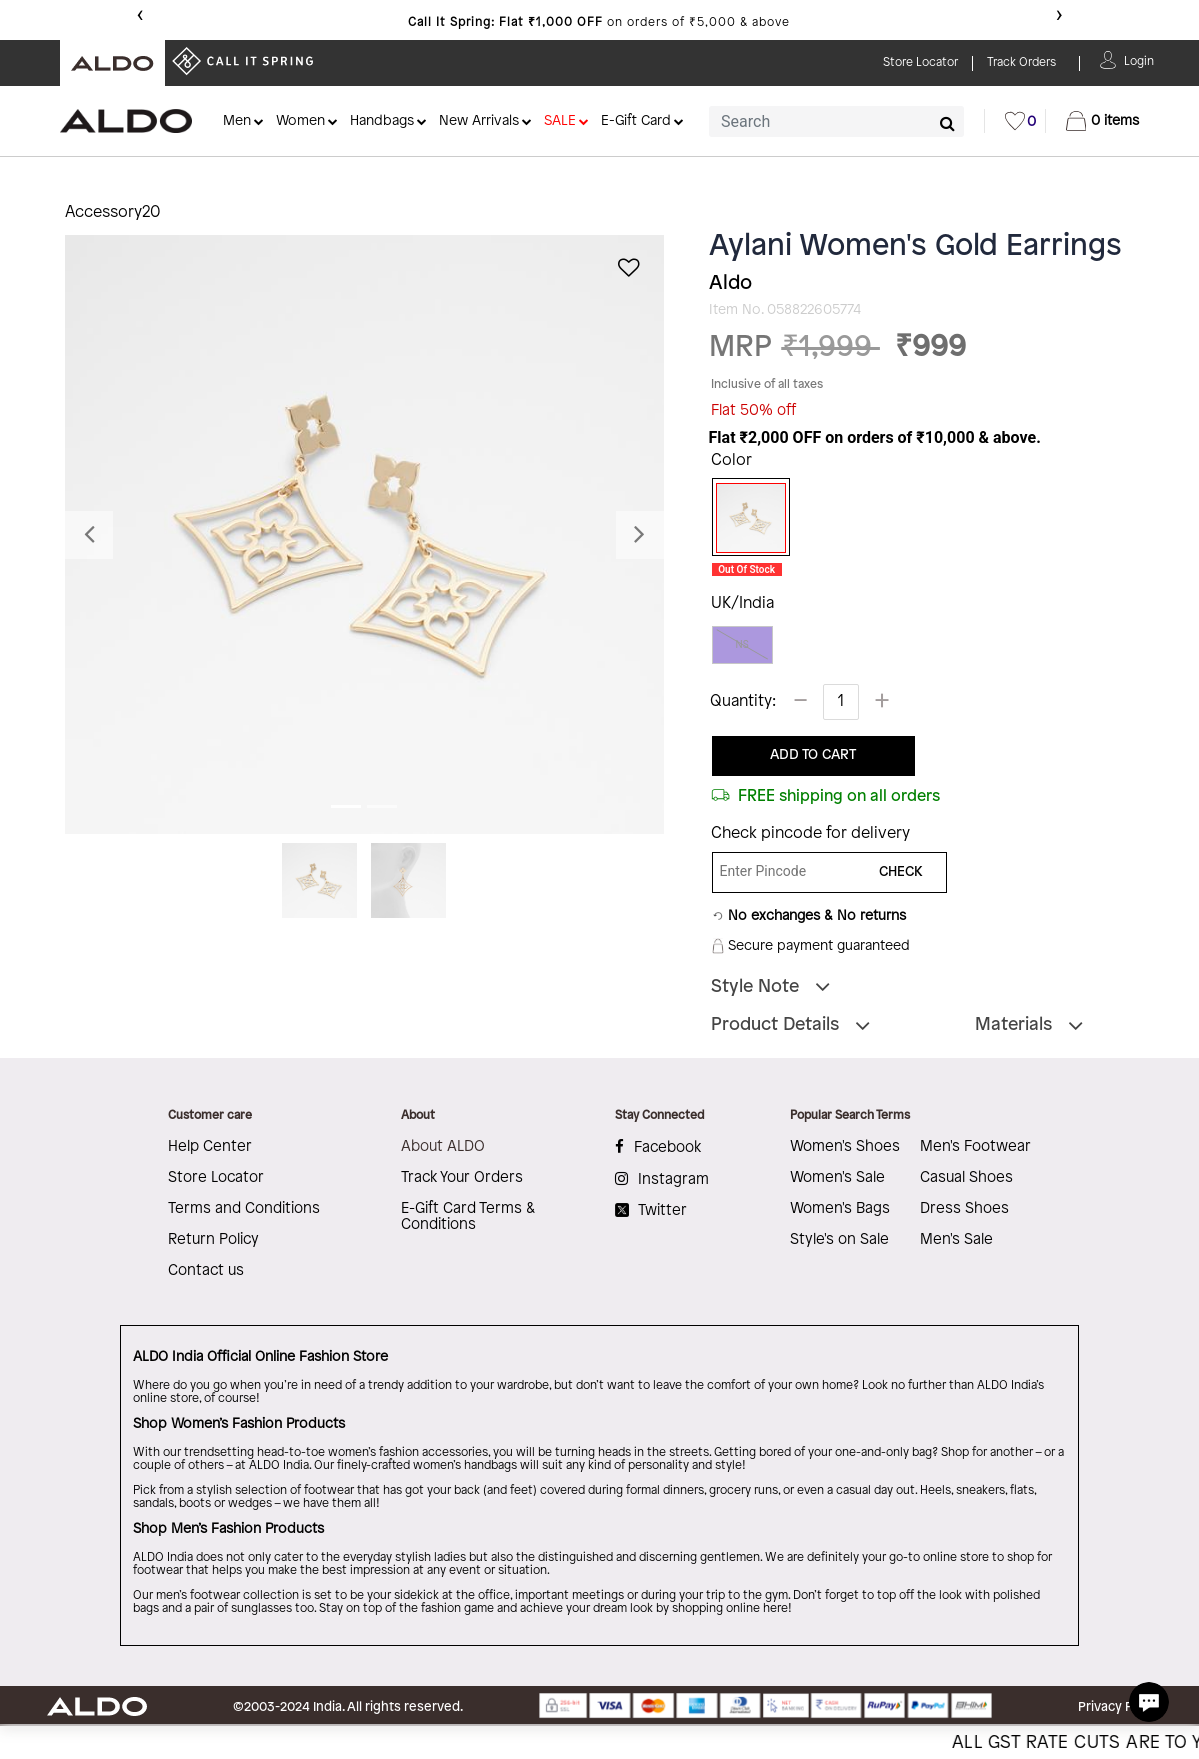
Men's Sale (956, 1240)
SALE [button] (560, 121)
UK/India (742, 603)
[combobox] (836, 121)
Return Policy (213, 1240)
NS (742, 644)
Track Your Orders (462, 1178)
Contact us (206, 1271)
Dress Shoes (964, 1209)
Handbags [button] (382, 121)
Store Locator (216, 1178)
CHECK (901, 872)
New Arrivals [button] (479, 121)
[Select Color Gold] (744, 518)
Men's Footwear (975, 1147)
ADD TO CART (813, 755)
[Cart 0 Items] (1102, 121)
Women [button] (300, 121)
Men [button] (237, 121)
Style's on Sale (839, 1240)
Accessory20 (113, 212)
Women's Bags (840, 1209)
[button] (1139, 59)
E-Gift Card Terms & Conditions (468, 1217)
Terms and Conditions (244, 1209)
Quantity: (743, 701)
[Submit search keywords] (947, 123)
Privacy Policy (1119, 1707)
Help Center (210, 1147)
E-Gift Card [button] (636, 121)
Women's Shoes (845, 1147)
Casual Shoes (966, 1178)
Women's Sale (837, 1178)
